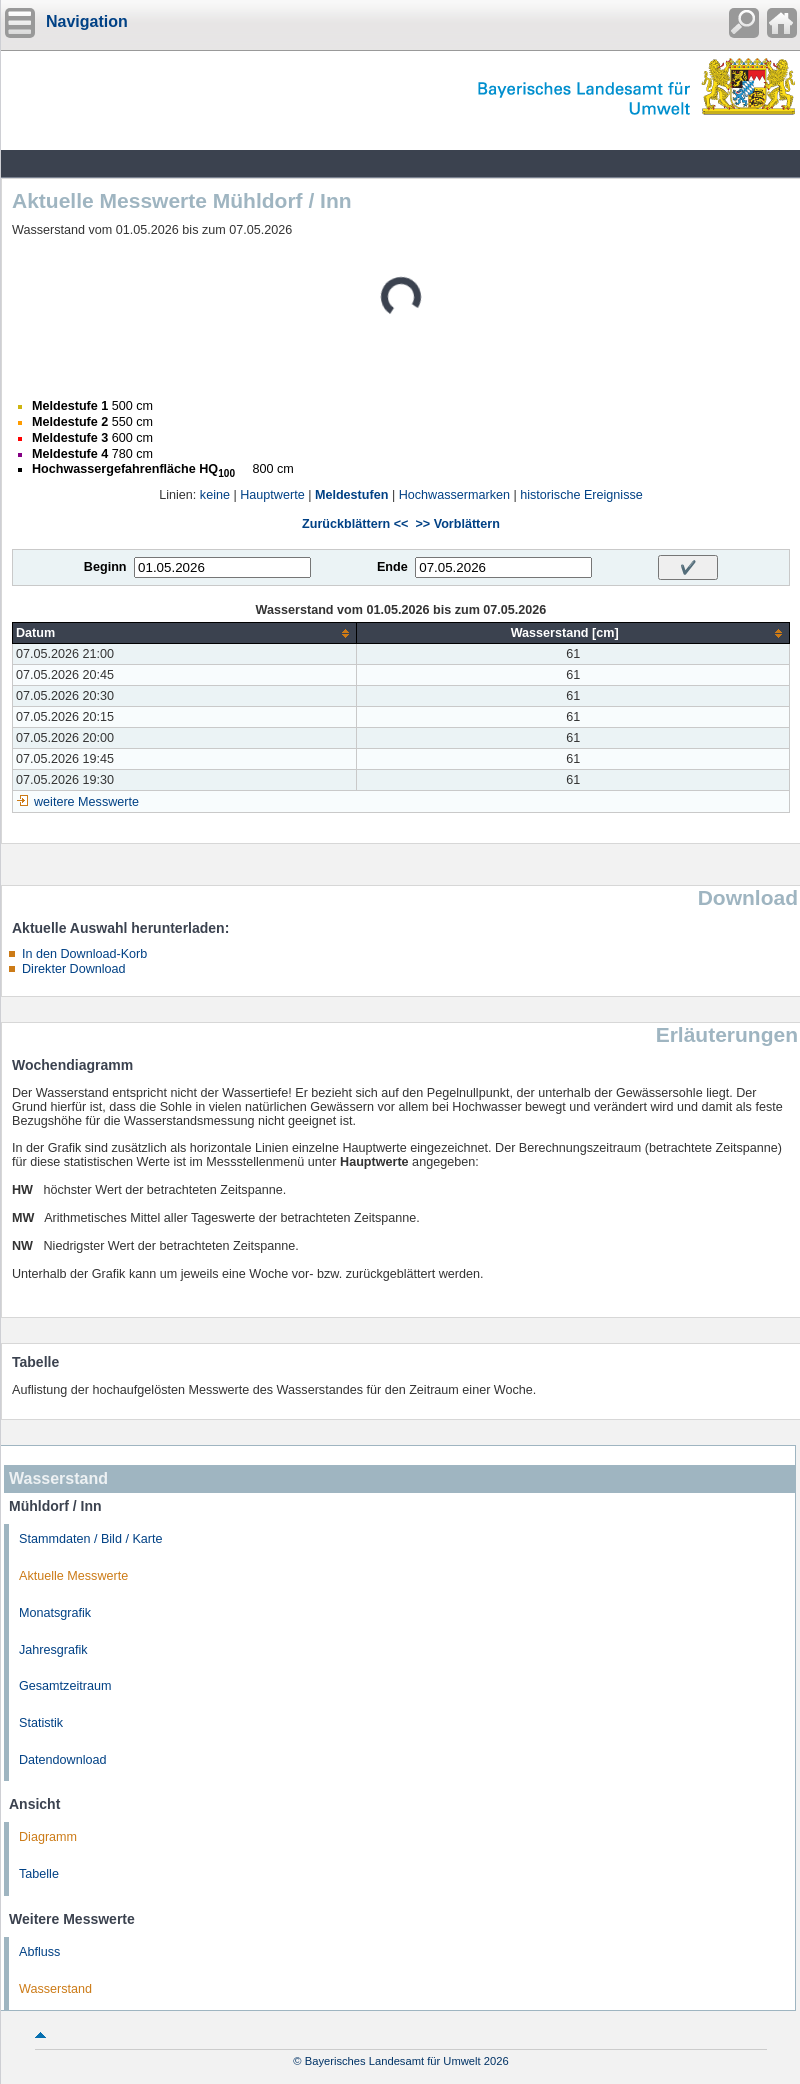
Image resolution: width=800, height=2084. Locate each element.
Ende (392, 567)
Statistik (41, 1723)
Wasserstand (55, 1989)
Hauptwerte (272, 495)
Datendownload (63, 1760)
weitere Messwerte (86, 802)
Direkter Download (74, 969)
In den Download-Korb (84, 954)
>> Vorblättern (457, 524)
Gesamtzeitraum (65, 1686)
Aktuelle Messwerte (73, 1576)
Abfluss (39, 1952)
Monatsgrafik (55, 1613)
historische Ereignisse (581, 495)
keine (215, 495)
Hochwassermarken (454, 495)
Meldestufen (351, 495)
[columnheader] (185, 633)
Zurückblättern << (355, 524)
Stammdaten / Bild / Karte (91, 1539)
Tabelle (39, 1874)
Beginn (105, 567)
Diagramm (48, 1837)
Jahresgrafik (53, 1650)
